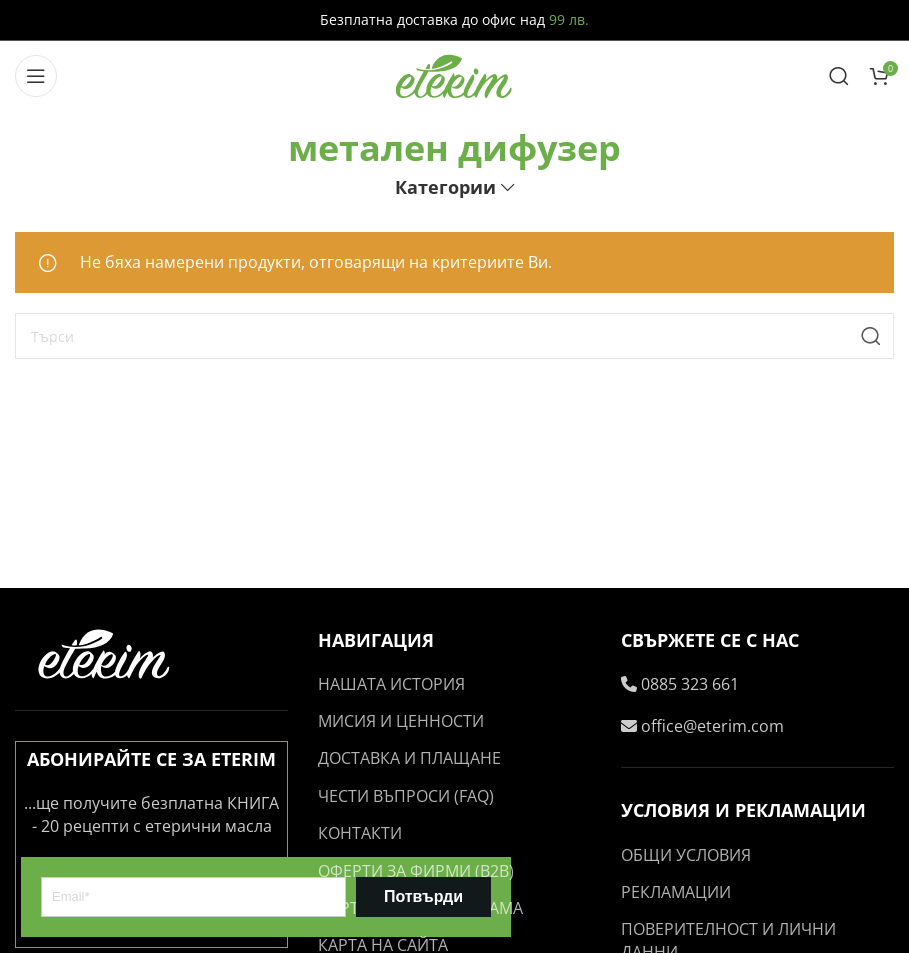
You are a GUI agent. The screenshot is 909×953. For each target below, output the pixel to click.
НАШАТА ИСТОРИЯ (391, 684)
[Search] (839, 76)
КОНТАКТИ (360, 833)
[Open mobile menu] (36, 76)
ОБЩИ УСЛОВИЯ (686, 855)
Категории (445, 188)
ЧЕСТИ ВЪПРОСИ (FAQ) (406, 796)
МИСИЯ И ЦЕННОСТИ (401, 721)
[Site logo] (455, 74)
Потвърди (423, 896)
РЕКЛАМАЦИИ (676, 892)
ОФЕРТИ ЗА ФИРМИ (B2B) (416, 871)
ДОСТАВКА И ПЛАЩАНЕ (409, 758)
